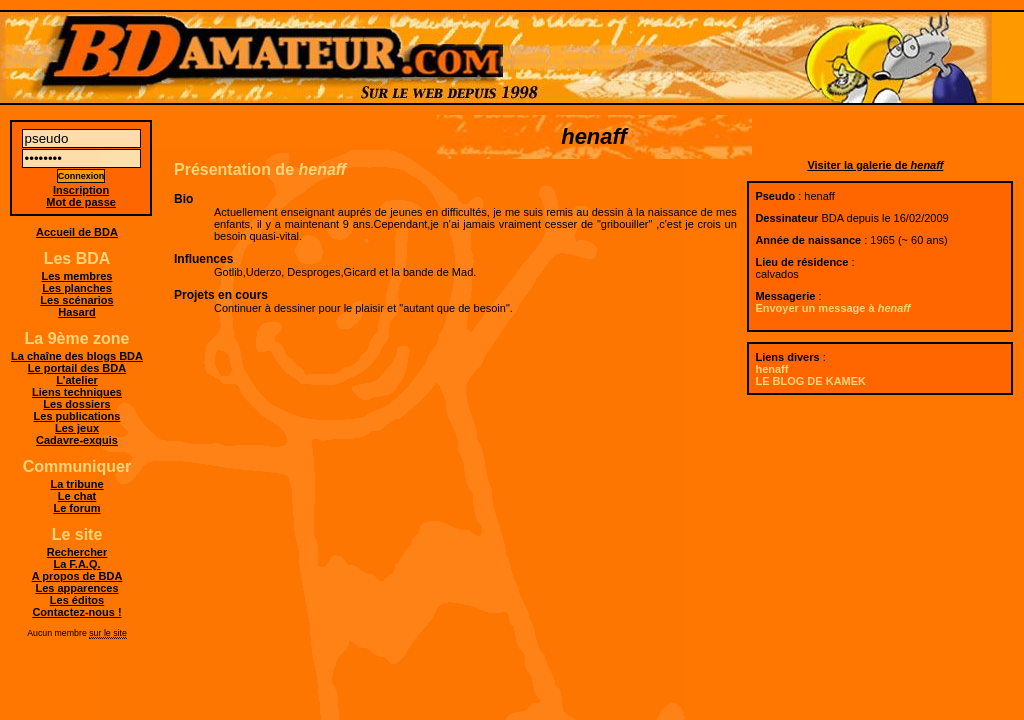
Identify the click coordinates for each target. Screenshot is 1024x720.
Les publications (77, 416)
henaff (771, 369)
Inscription (81, 190)
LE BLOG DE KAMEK (810, 381)
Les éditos (77, 600)
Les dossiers (76, 404)
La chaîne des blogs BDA (77, 356)
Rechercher (77, 552)
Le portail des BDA (77, 368)
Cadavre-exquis (77, 440)
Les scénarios (76, 300)
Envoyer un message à (832, 308)
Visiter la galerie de (875, 165)
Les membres (77, 276)
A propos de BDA (77, 576)
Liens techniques (77, 392)
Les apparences (76, 588)
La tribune (76, 484)
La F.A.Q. (76, 564)
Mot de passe (81, 202)
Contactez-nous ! (76, 612)
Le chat (77, 496)
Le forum (76, 508)
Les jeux (77, 428)
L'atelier (77, 380)
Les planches (77, 288)
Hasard (76, 312)
